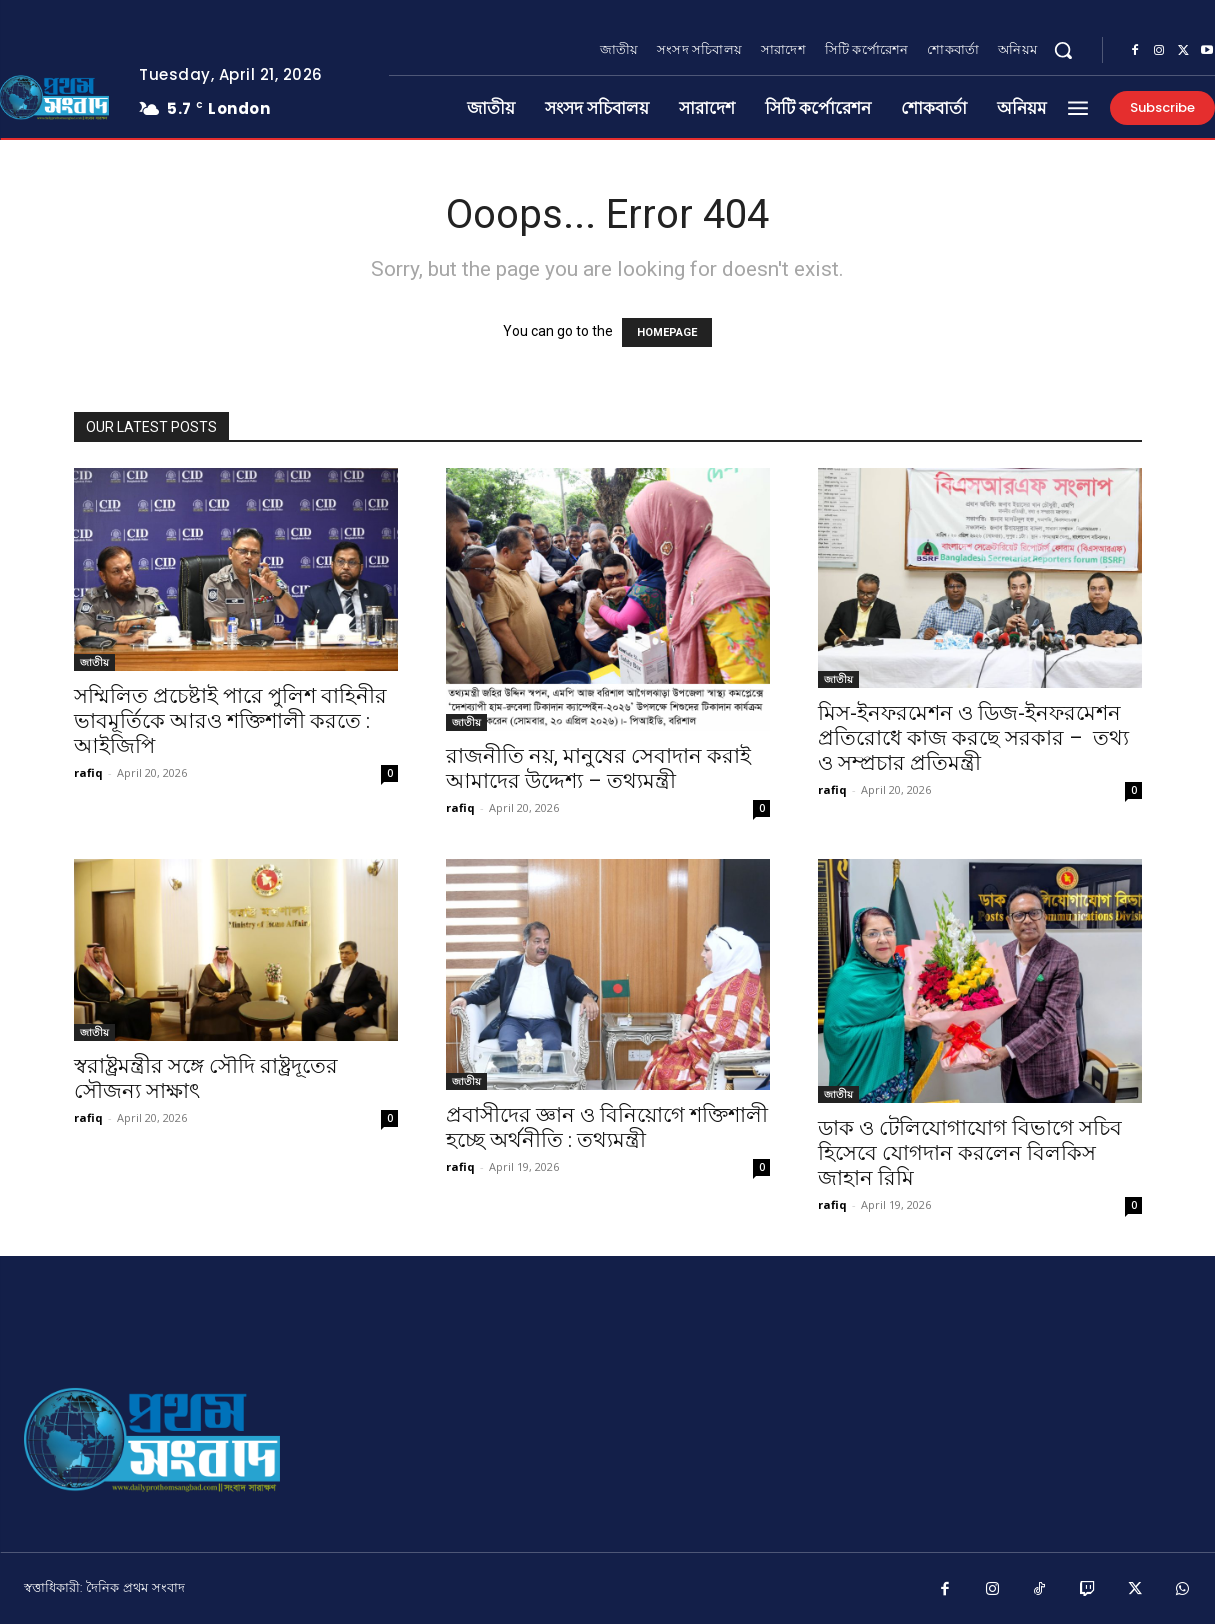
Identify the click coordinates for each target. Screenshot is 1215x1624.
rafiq (88, 772)
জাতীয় (94, 662)
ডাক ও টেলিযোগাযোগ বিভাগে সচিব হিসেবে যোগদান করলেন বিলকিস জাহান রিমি (970, 1153)
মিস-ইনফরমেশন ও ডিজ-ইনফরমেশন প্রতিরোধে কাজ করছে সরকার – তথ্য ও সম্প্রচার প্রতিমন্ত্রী (973, 738)
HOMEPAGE (667, 332)
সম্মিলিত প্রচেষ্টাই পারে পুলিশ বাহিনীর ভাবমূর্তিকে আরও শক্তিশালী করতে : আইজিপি (230, 721)
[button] (1063, 50)
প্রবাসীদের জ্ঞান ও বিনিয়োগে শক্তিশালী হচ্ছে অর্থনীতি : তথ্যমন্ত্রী (607, 1127)
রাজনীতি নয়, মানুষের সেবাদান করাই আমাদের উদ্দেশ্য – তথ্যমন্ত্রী (598, 768)
